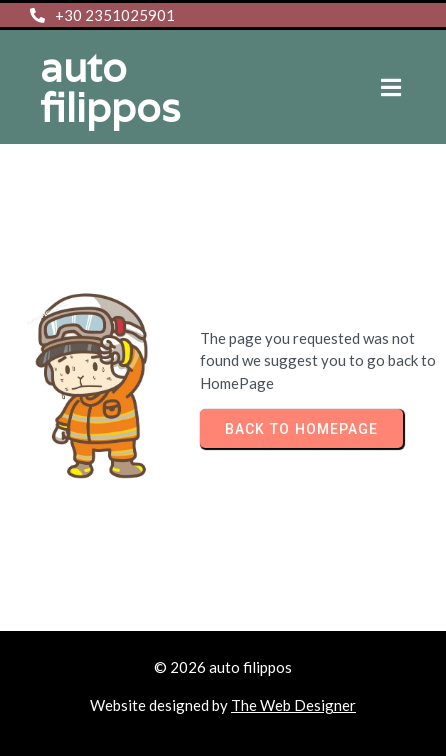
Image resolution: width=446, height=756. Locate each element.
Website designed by (160, 705)
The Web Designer (293, 705)
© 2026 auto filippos (223, 667)
